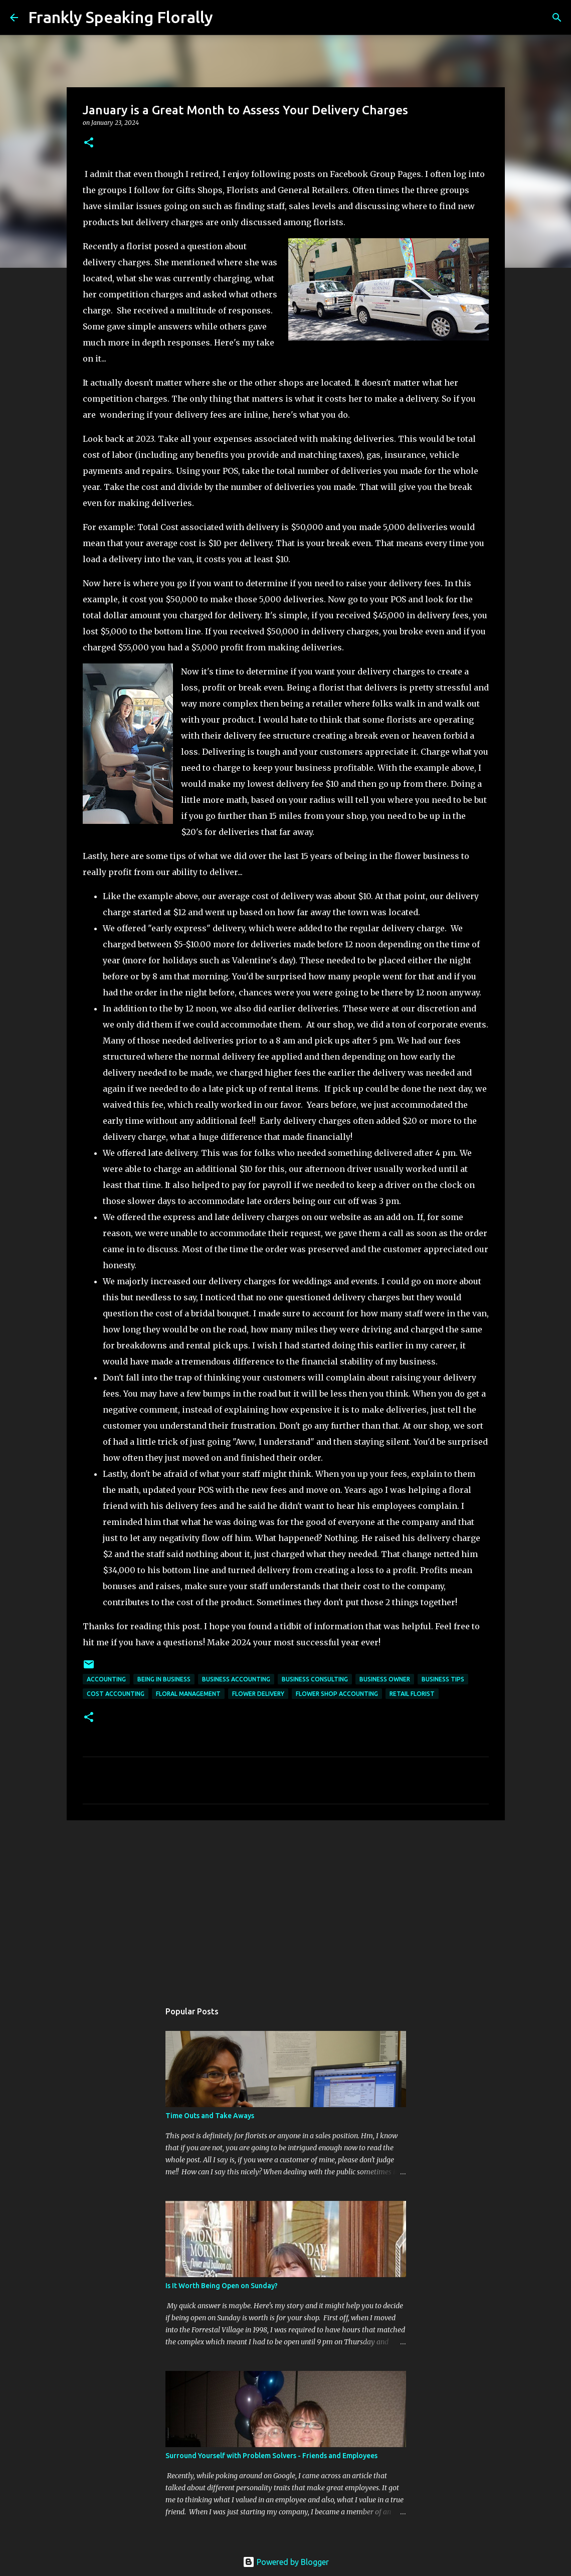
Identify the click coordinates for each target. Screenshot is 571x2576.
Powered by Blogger (286, 2561)
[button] (89, 143)
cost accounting (115, 1693)
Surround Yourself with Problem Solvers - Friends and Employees (271, 2456)
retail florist (412, 1693)
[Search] (227, 18)
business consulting (315, 1679)
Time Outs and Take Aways (209, 2116)
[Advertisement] (286, 1905)
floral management (188, 1693)
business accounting (236, 1679)
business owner (384, 1679)
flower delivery (258, 1693)
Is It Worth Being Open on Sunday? (221, 2286)
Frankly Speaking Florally (120, 17)
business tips (443, 1679)
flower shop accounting (337, 1693)
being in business (164, 1679)
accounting (106, 1679)
